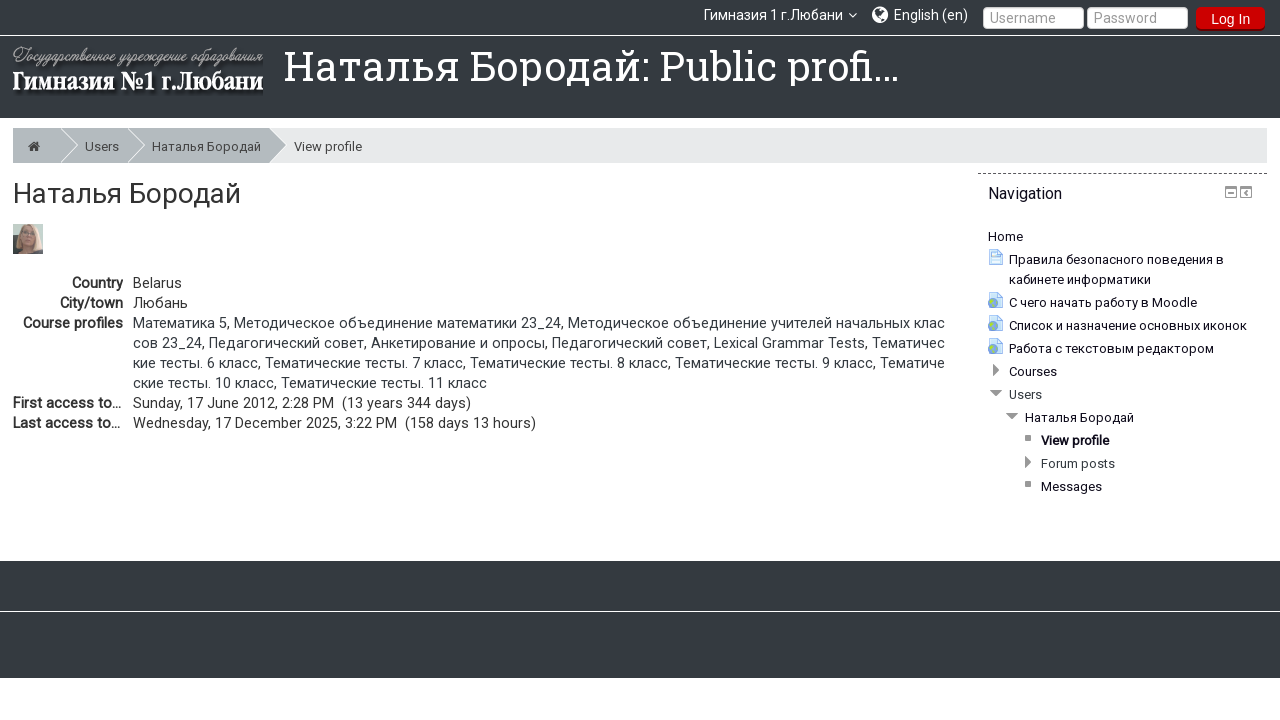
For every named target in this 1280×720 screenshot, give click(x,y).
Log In (1230, 19)
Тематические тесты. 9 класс (774, 363)
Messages (1071, 486)
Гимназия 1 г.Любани (773, 15)
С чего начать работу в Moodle (1103, 302)
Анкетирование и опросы (458, 343)
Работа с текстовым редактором (1111, 348)
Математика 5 (180, 323)
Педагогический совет (286, 343)
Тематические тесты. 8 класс (569, 363)
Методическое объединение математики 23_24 (397, 323)
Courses (1033, 371)
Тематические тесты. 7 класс (364, 363)
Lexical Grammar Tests (789, 343)
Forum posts (1078, 463)
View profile (328, 146)
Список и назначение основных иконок (1128, 325)
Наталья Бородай (210, 145)
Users (106, 145)
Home (1005, 236)
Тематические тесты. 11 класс (384, 383)
